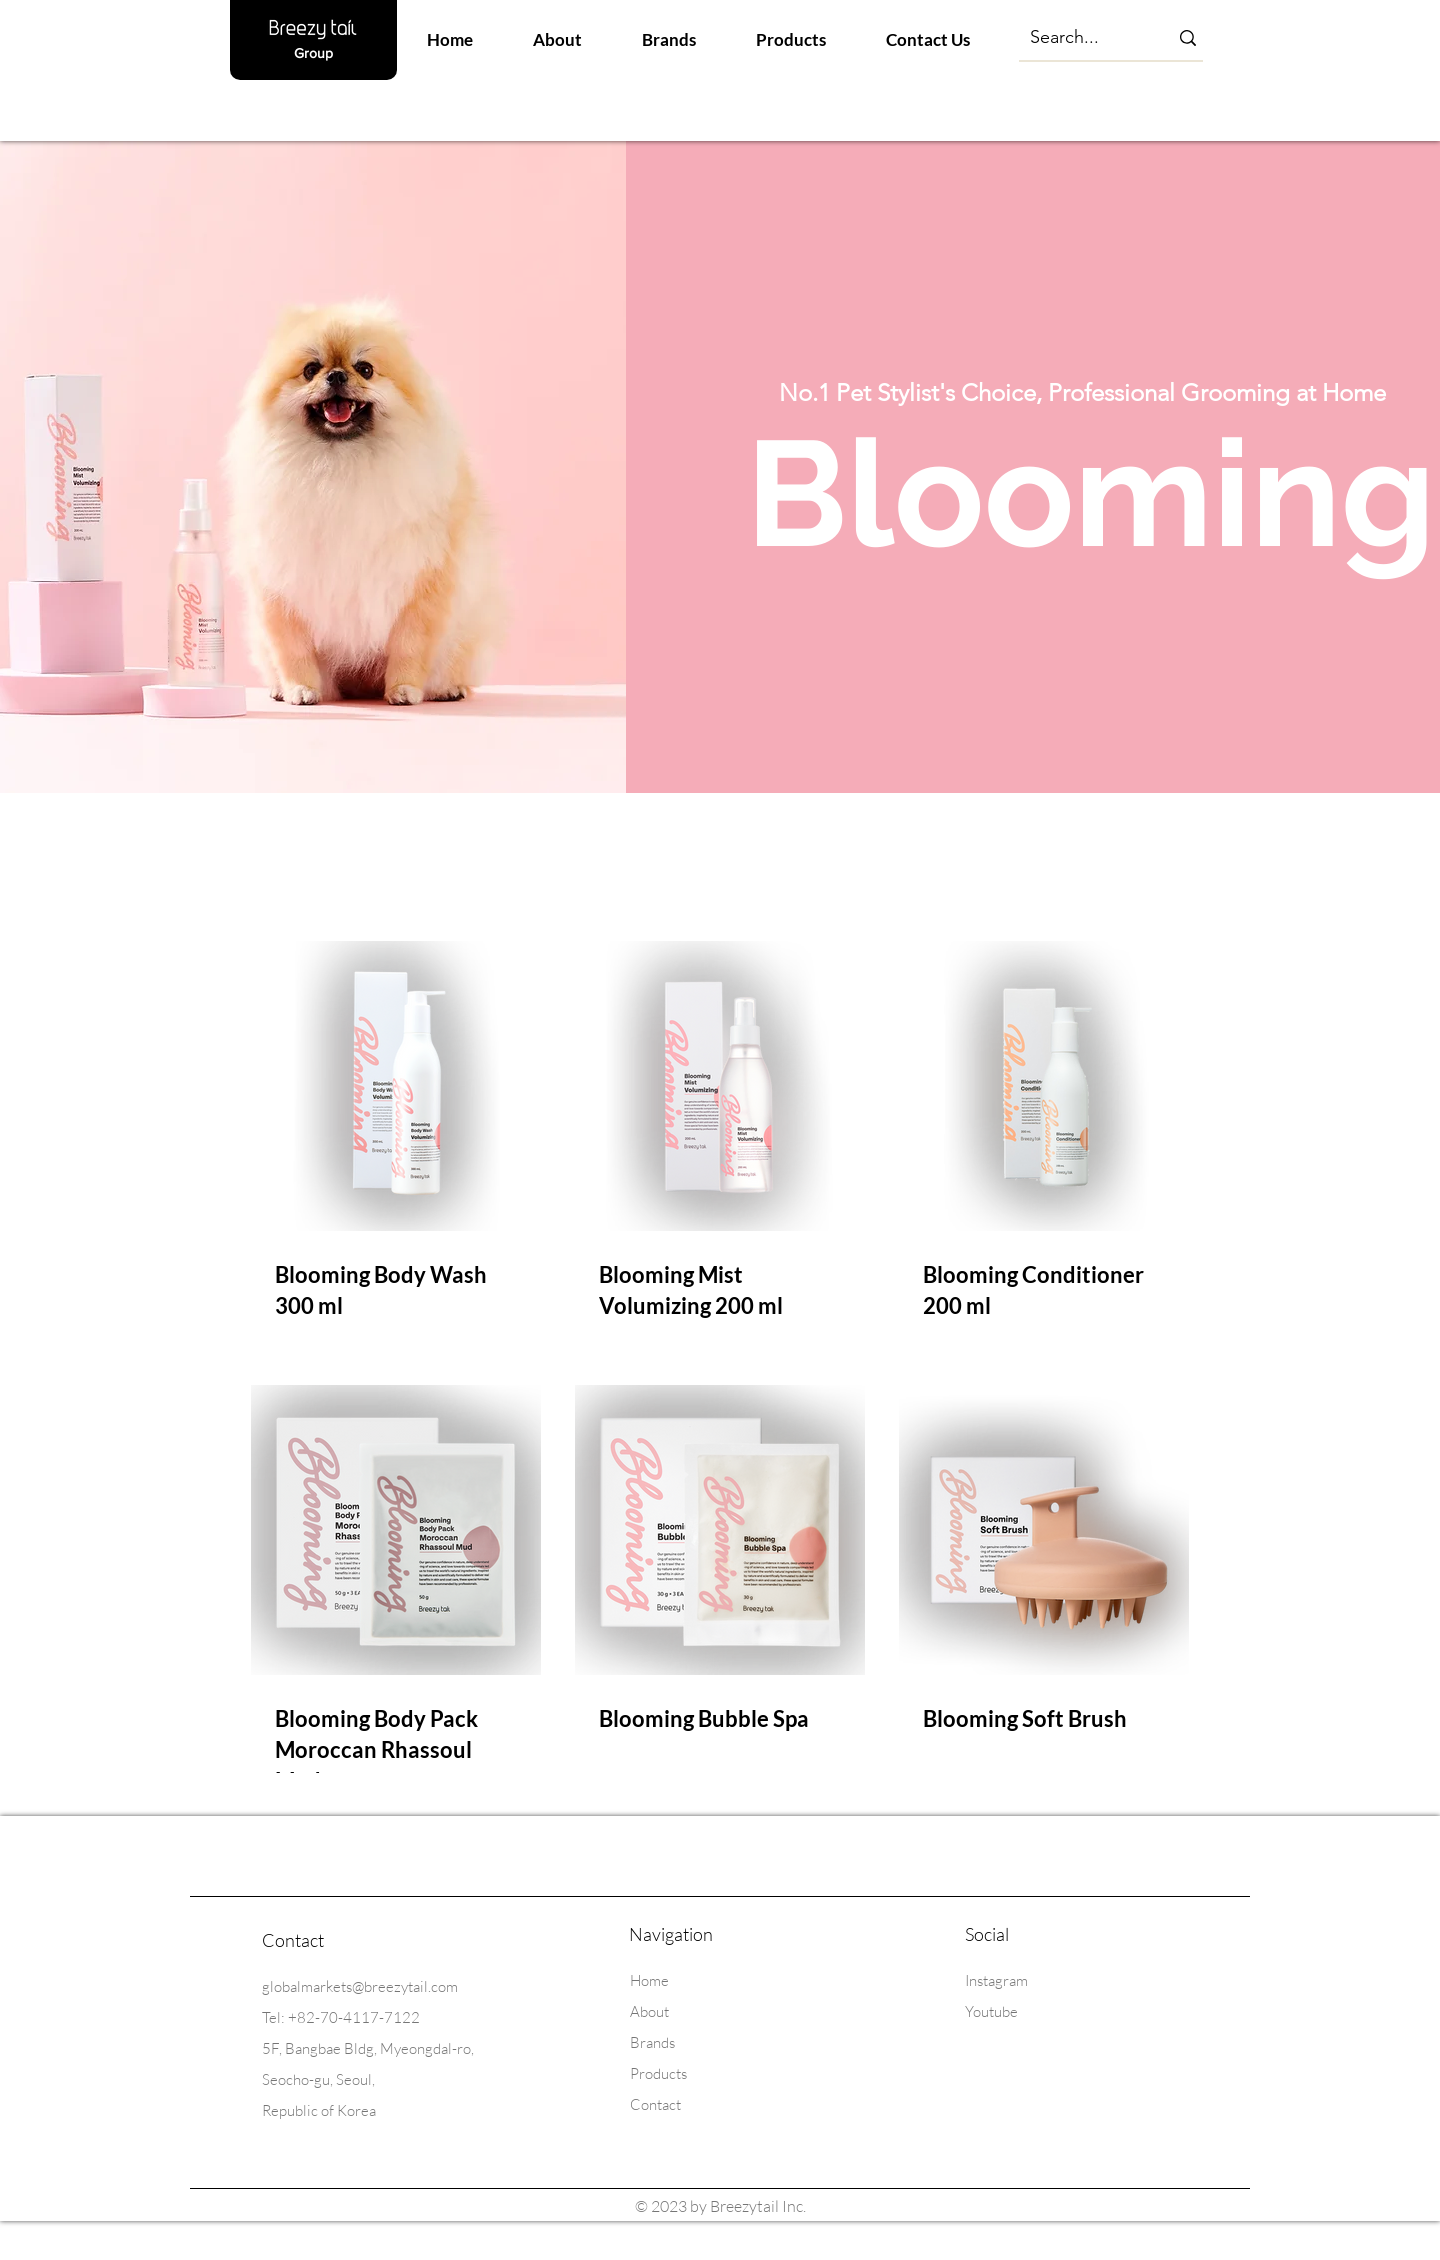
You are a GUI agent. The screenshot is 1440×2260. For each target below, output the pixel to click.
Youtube (991, 2011)
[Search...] (1080, 38)
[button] (669, 39)
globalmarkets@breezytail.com (360, 1986)
